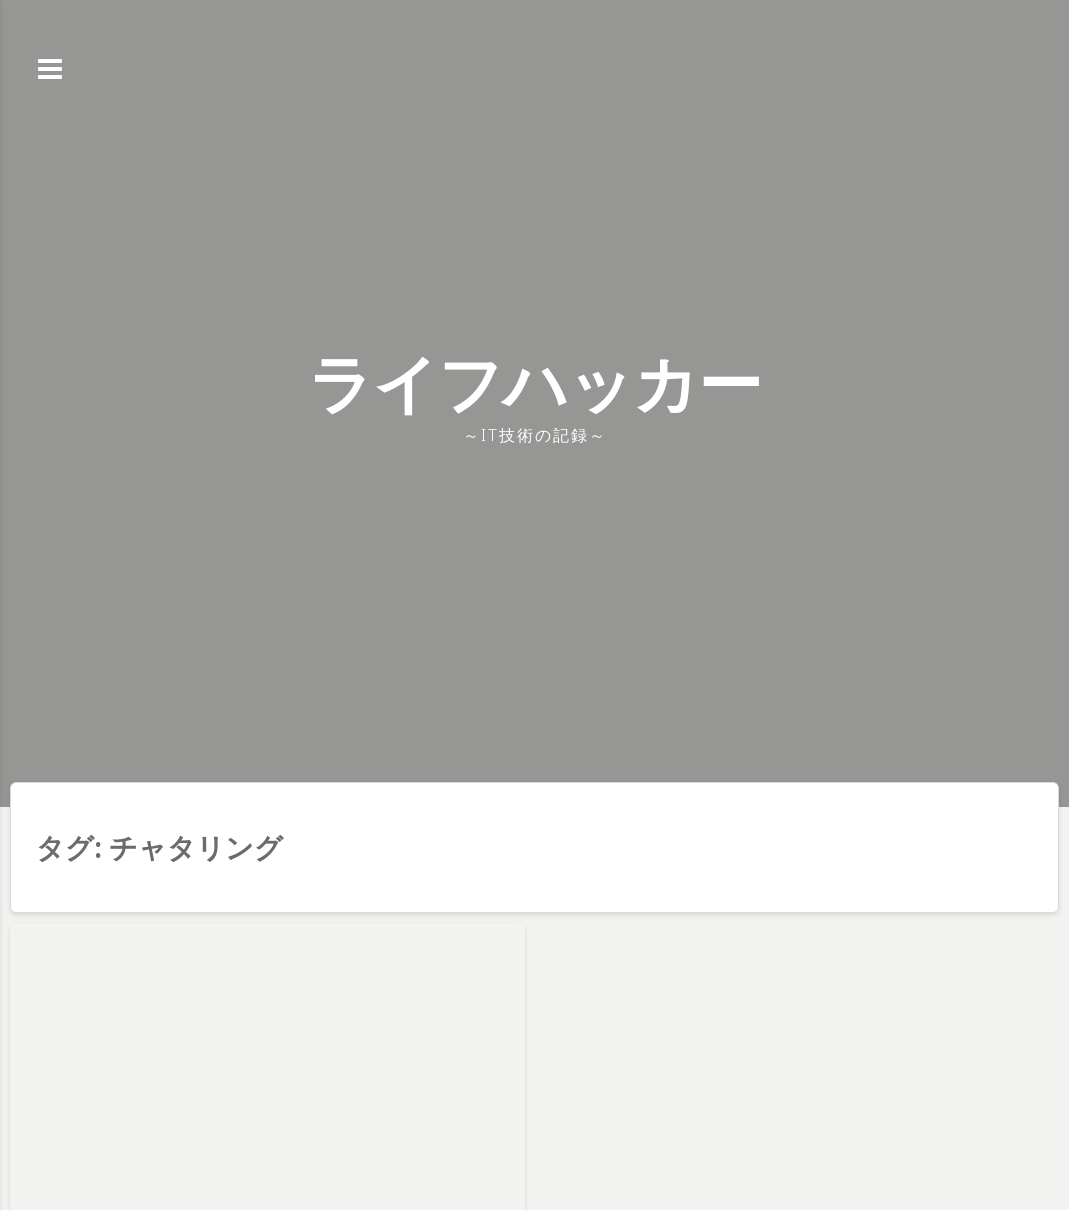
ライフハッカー (534, 382)
